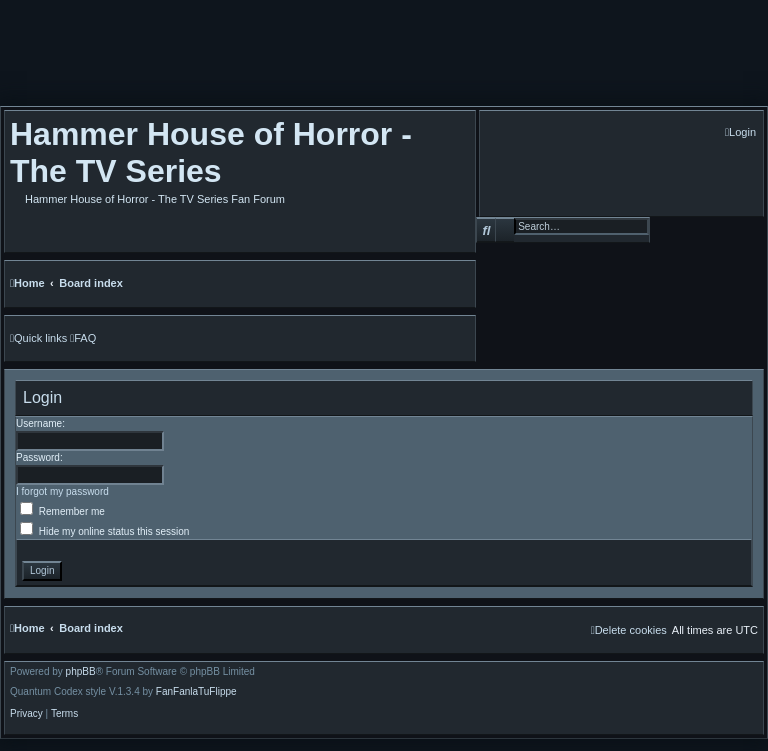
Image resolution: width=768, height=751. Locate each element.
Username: (40, 423)
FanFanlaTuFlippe (196, 692)
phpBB (81, 672)
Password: (39, 457)
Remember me (62, 511)
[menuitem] (740, 132)
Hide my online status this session (104, 531)
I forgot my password (62, 491)
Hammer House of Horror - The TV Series (211, 152)
